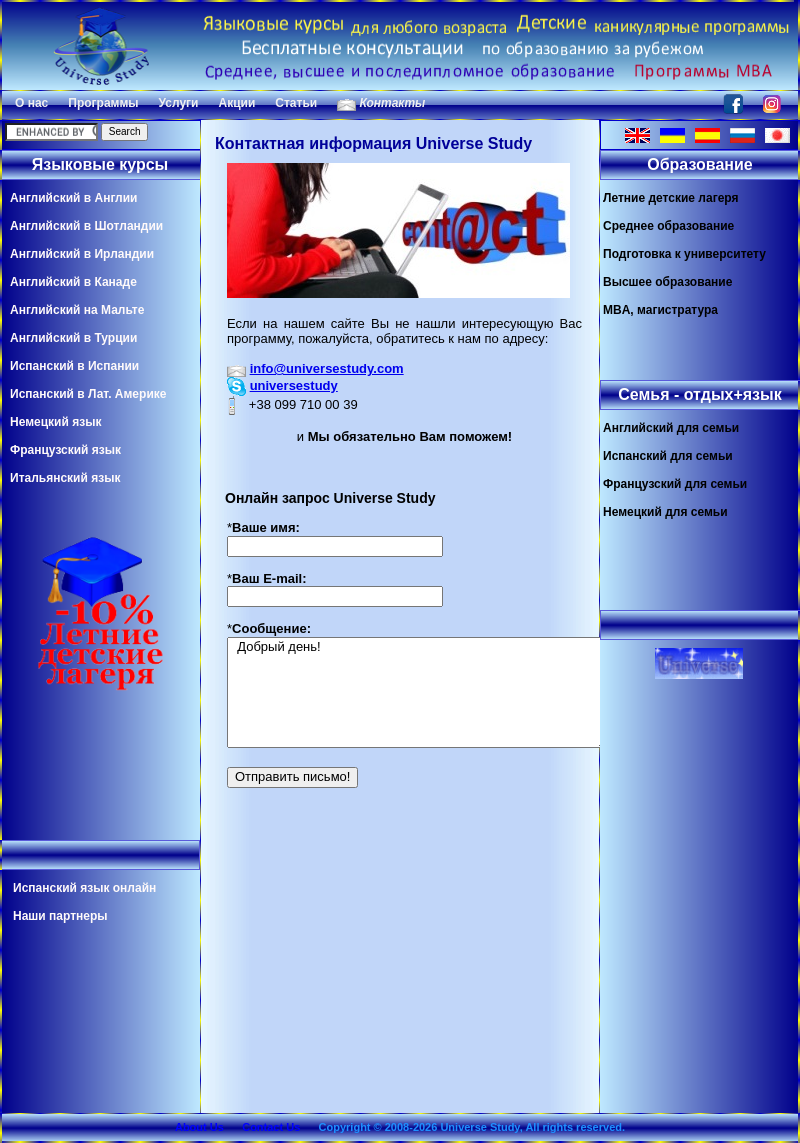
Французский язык (65, 450)
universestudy (294, 385)
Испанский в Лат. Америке (88, 394)
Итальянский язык (65, 478)
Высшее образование (667, 282)
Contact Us (271, 1127)
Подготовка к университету (684, 254)
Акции (236, 103)
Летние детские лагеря (671, 198)
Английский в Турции (73, 338)
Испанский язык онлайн (84, 888)
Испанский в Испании (74, 366)
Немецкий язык (55, 422)
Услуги (179, 103)
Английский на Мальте (77, 310)
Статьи (296, 103)
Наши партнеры (60, 916)
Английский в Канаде (73, 282)
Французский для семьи (675, 484)
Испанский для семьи (668, 456)
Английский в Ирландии (82, 254)
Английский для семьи (671, 428)
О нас (31, 103)
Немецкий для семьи (665, 512)
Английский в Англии (73, 198)
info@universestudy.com (327, 368)
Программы (103, 103)
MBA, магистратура (660, 310)
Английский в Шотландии (86, 226)
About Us (199, 1127)
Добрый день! (417, 692)
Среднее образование (668, 226)
